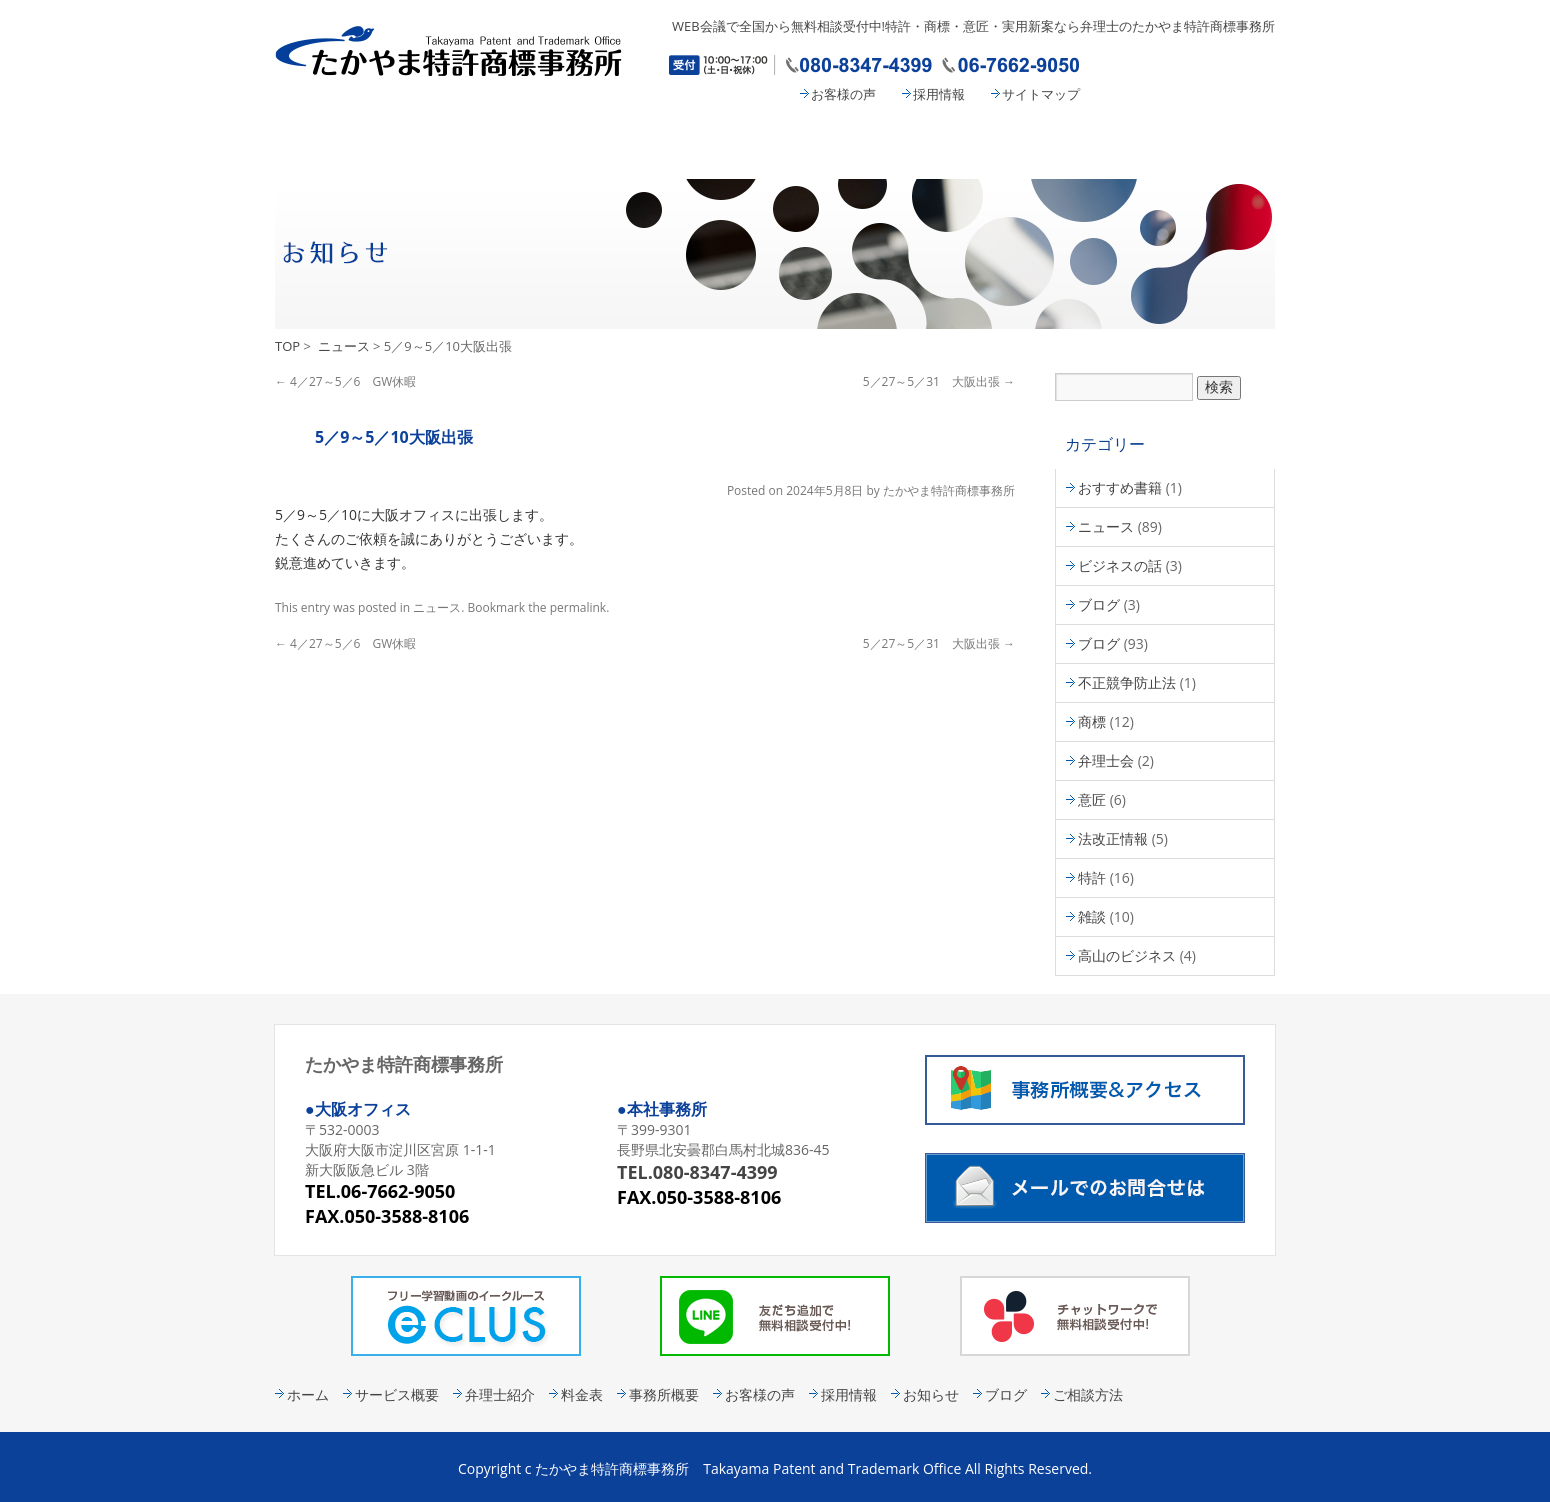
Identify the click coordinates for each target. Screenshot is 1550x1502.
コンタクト (1195, 146)
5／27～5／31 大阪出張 (939, 381)
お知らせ (931, 1394)
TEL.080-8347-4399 (697, 1172)
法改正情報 (1113, 838)
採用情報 (939, 94)
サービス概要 (515, 146)
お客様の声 (843, 94)
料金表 (860, 146)
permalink (578, 607)
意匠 (1092, 799)
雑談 (1092, 916)
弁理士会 (1106, 760)
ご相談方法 (1088, 1394)
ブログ (1099, 604)
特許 (1092, 877)
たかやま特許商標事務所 (949, 490)
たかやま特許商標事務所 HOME (350, 146)
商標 (1092, 721)
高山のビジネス (1127, 955)
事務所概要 (1025, 146)
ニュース (344, 346)
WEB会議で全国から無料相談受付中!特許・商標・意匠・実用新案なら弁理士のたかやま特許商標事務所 (973, 26)
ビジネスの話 (1120, 565)
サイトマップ (1041, 94)
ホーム (308, 1394)
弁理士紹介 (695, 146)
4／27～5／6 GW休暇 (345, 381)
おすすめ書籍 (1120, 487)
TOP (287, 346)
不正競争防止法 (1127, 682)
